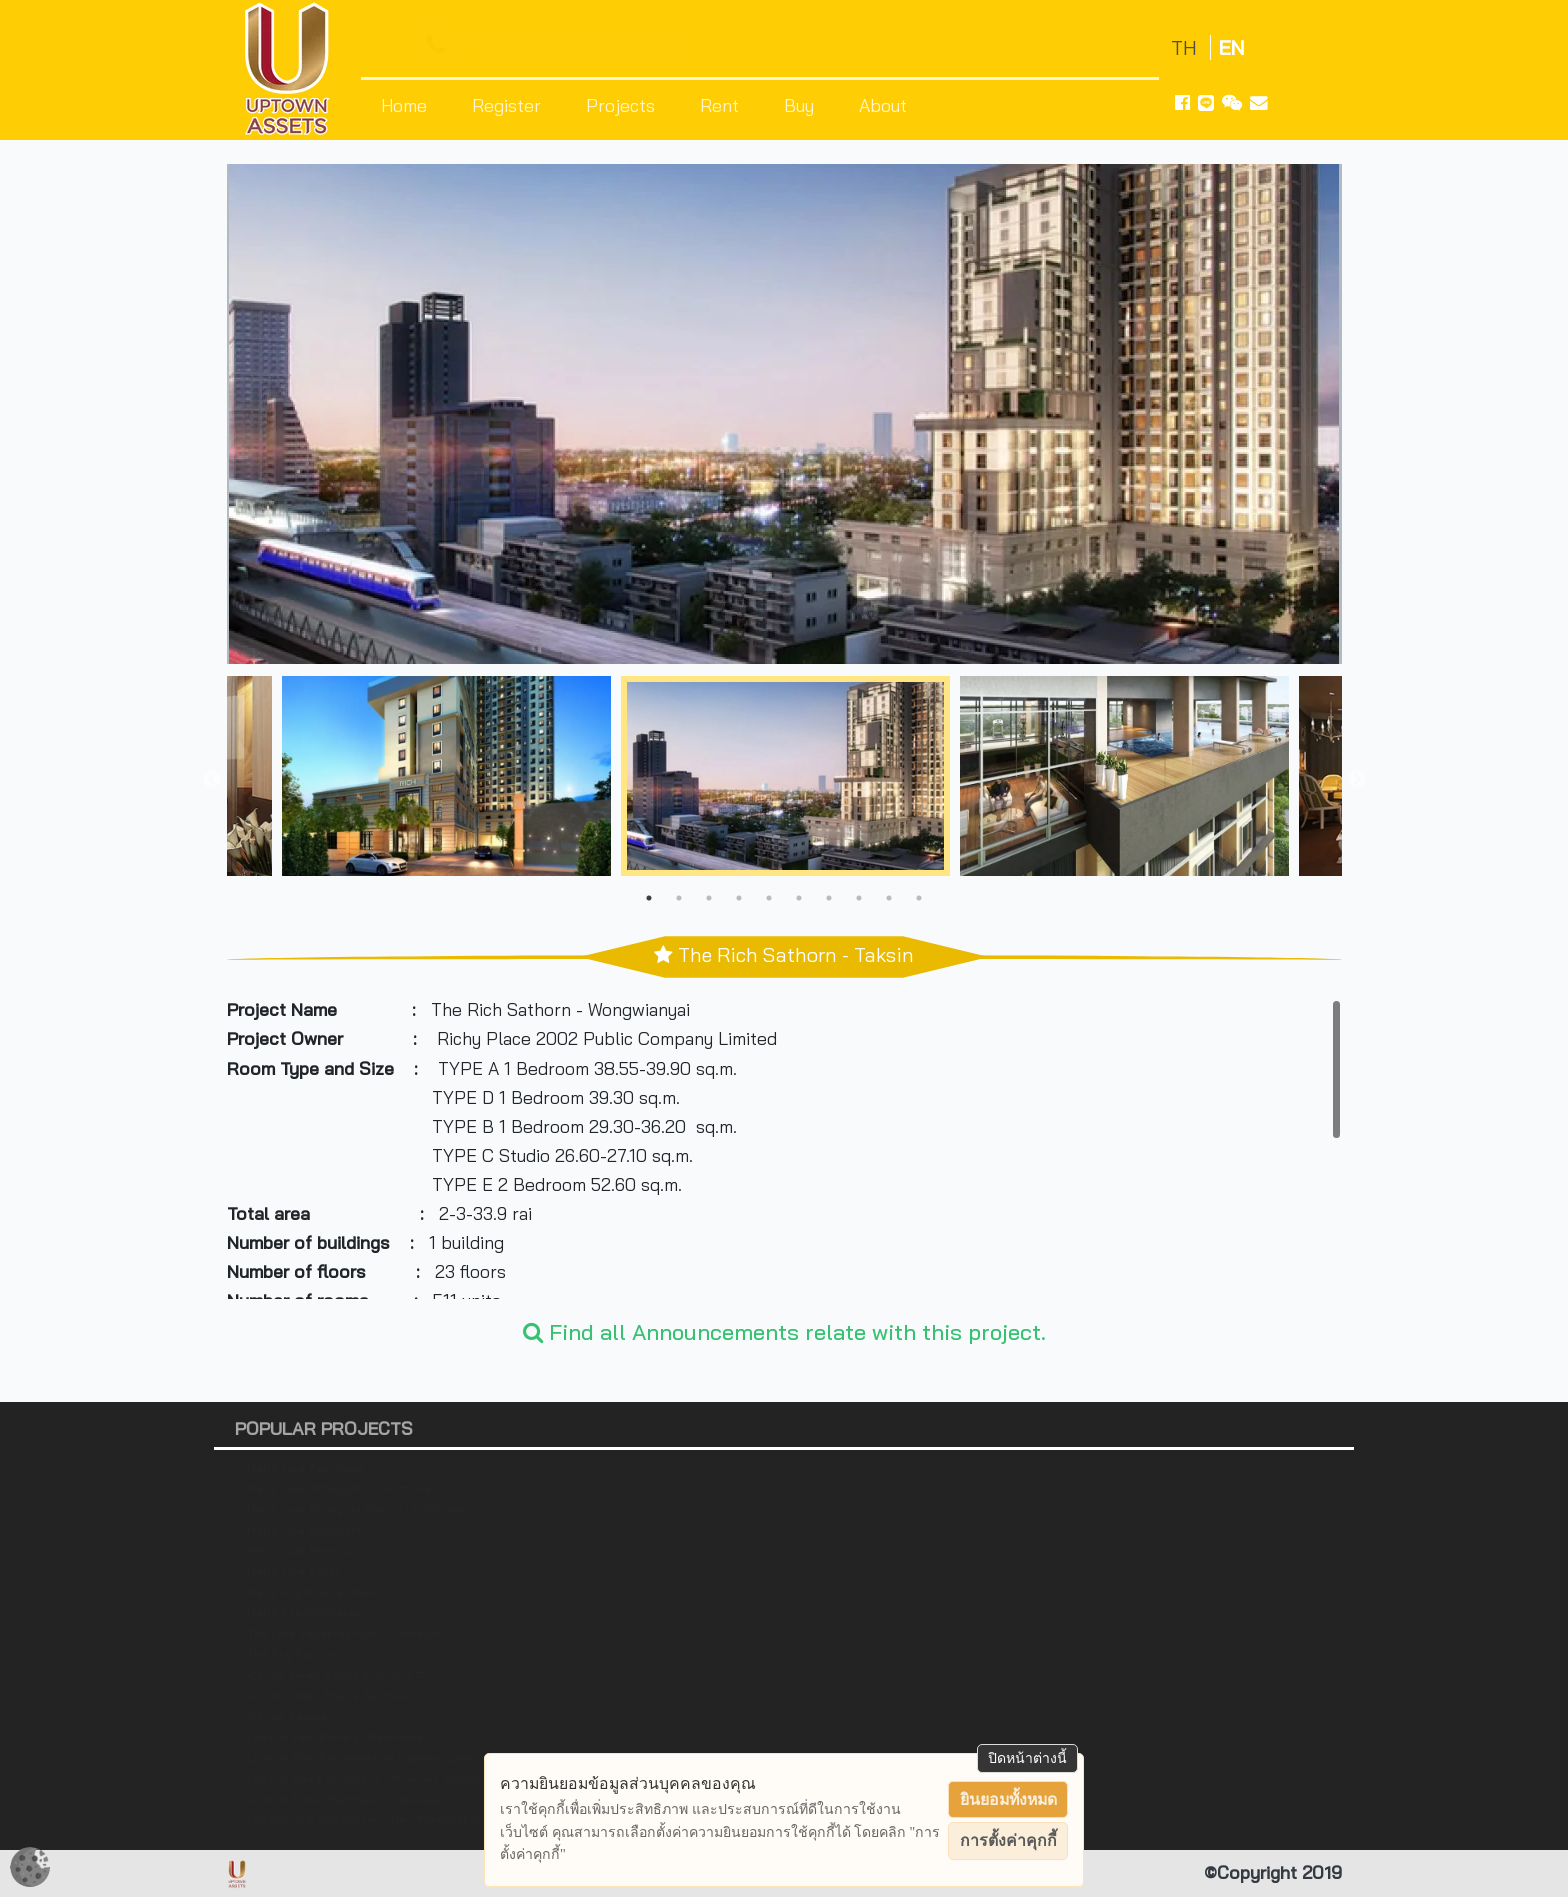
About (883, 105)
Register (506, 105)
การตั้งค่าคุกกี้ (1008, 1840)
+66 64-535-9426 (554, 45)
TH (1186, 47)
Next (1357, 780)
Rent (719, 105)
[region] (784, 1149)
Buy (799, 105)
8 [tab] (859, 898)
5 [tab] (769, 898)
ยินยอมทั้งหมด (1008, 1799)
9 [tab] (889, 898)
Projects (620, 105)
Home (404, 105)
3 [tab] (709, 898)
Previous (212, 780)
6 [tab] (799, 898)
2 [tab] (679, 898)
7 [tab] (829, 898)
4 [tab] (739, 898)
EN (1231, 47)
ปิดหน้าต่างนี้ (1027, 1758)
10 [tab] (919, 898)
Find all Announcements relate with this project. (784, 1332)
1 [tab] (649, 898)
